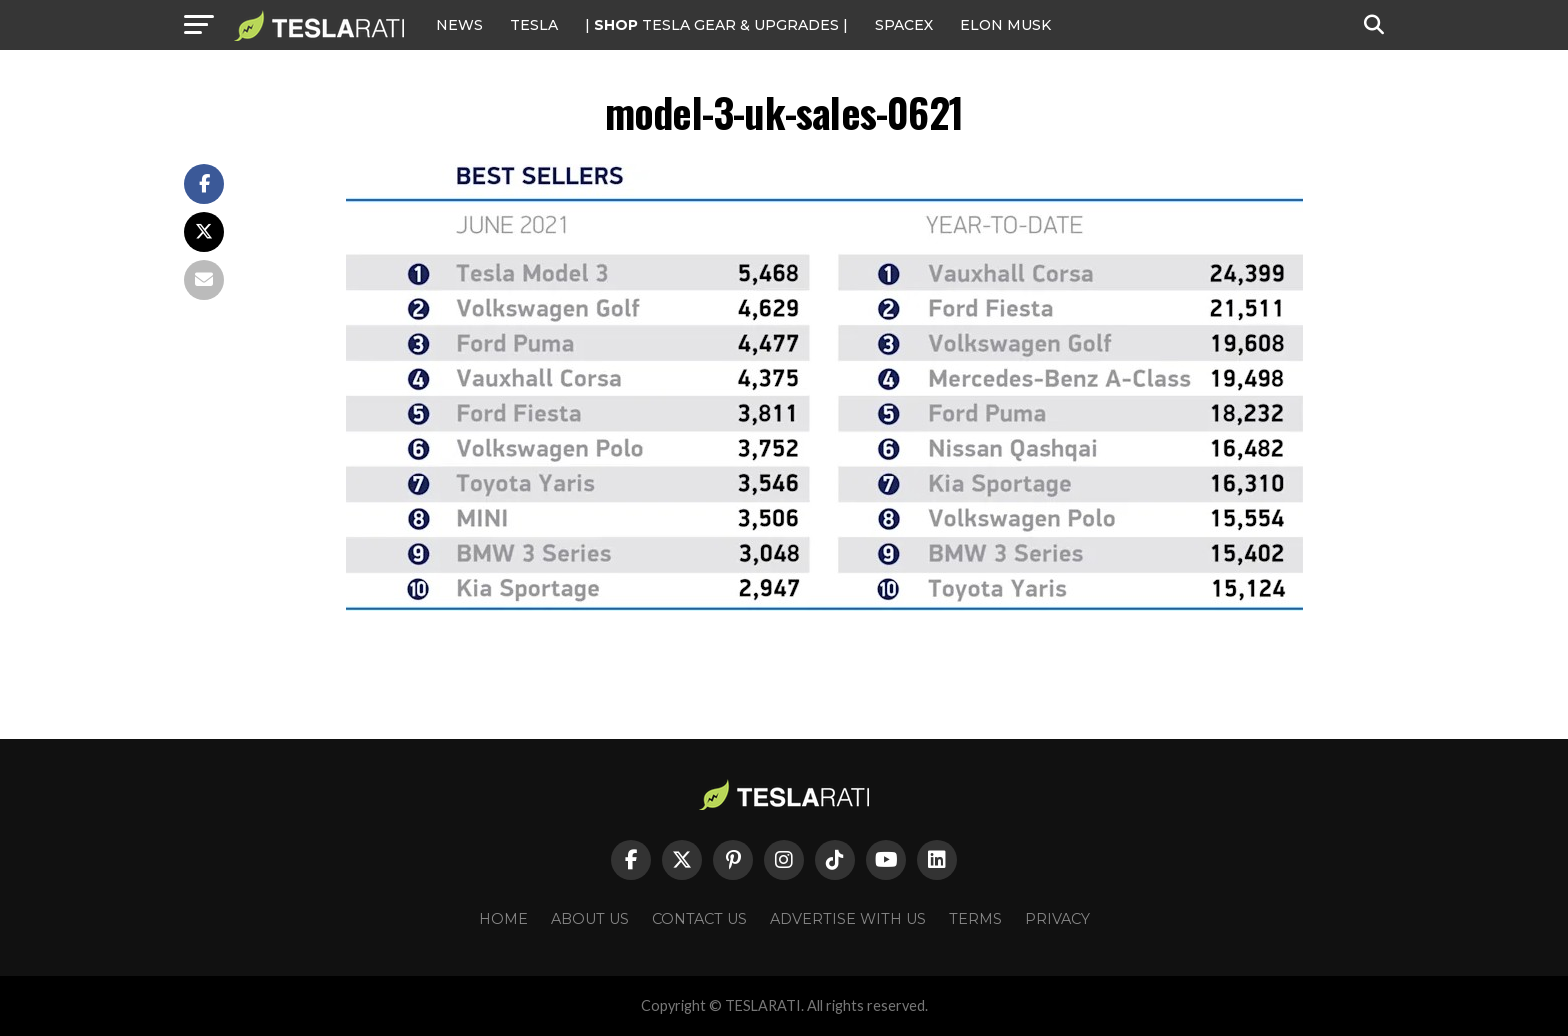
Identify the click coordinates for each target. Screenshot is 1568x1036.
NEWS (459, 25)
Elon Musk (1005, 25)
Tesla (534, 25)
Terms (975, 919)
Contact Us (699, 919)
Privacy (1057, 919)
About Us (590, 919)
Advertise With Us (848, 919)
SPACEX (904, 25)
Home (503, 919)
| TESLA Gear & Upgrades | (716, 25)
